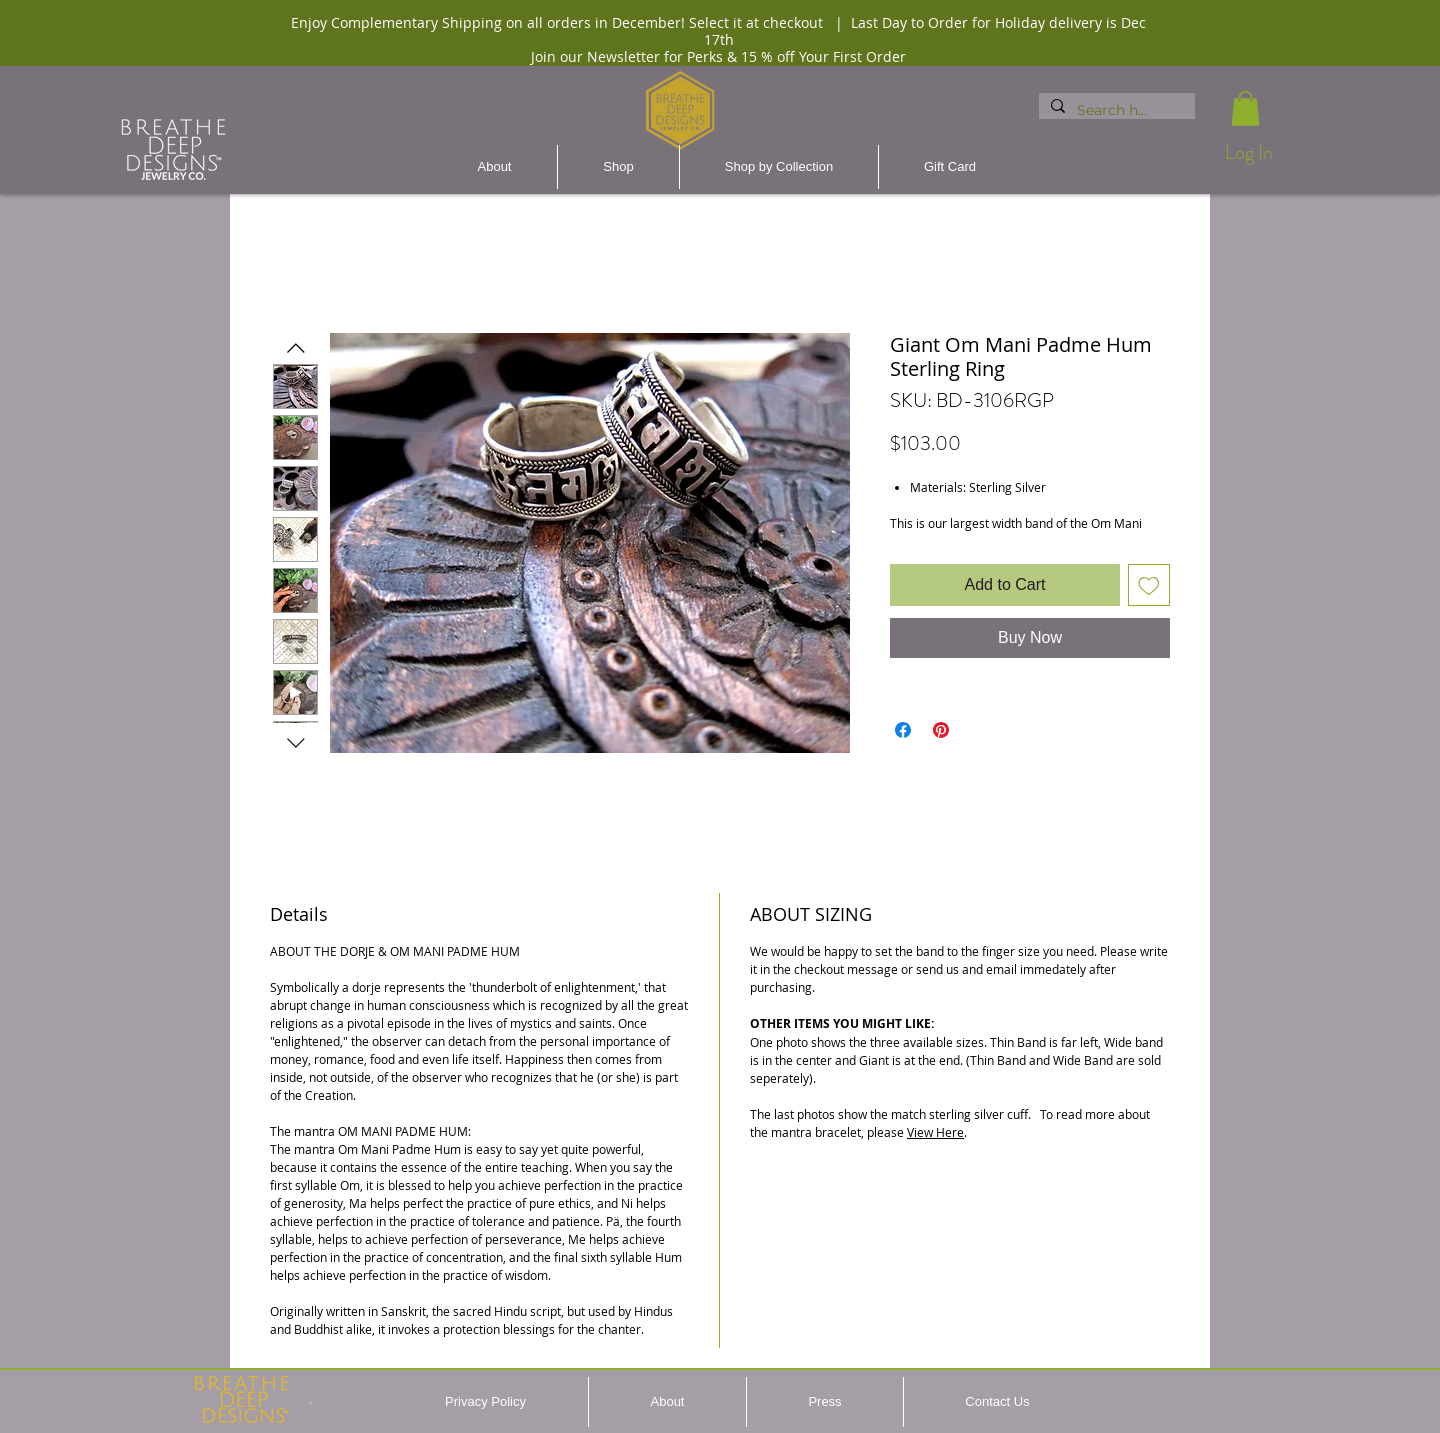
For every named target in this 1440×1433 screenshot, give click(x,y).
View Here (935, 1132)
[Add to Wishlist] (1149, 585)
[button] (1245, 108)
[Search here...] (1115, 111)
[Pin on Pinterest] (941, 730)
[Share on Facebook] (903, 730)
